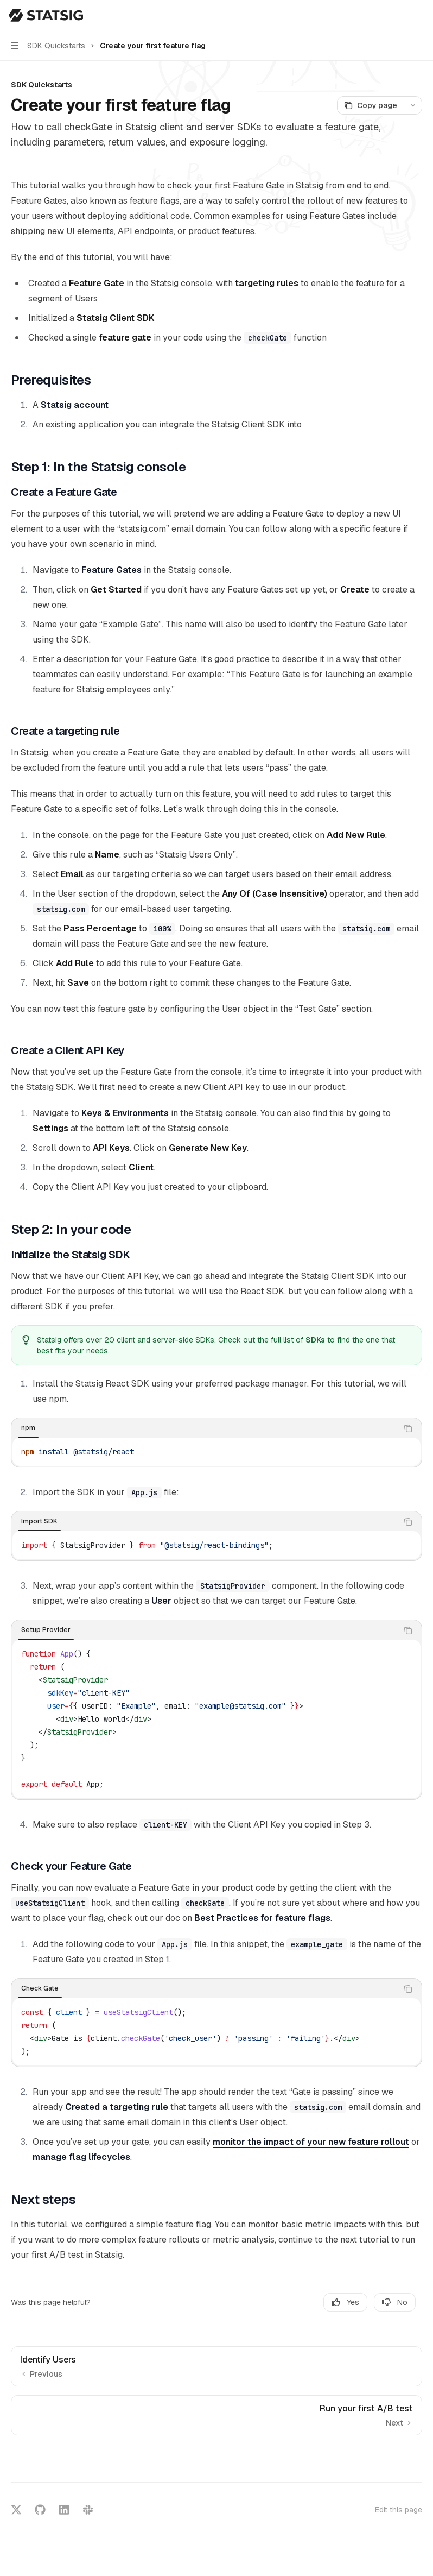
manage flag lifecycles (81, 2157)
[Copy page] (370, 105)
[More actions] (418, 15)
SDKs (315, 1340)
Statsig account (75, 405)
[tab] (28, 1427)
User (161, 1601)
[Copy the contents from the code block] (408, 1428)
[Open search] (398, 15)
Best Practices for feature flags (262, 1918)
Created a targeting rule (116, 2107)
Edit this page (398, 2510)
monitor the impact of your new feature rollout (311, 2141)
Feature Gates (111, 570)
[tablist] (204, 1428)
